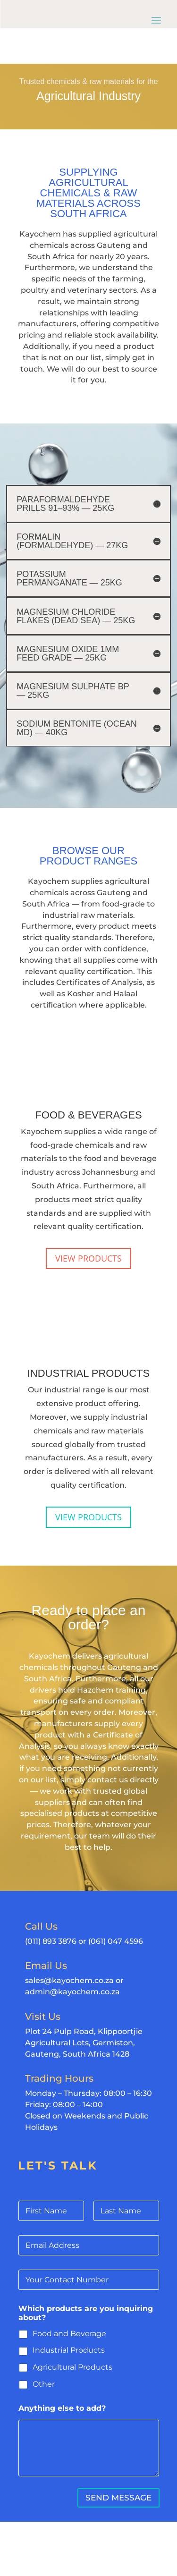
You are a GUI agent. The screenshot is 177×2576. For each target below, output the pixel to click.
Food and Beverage (69, 2333)
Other (44, 2384)
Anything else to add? (62, 2408)
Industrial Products (69, 2350)
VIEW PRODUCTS (88, 1258)
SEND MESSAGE (118, 2497)
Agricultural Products (72, 2367)
